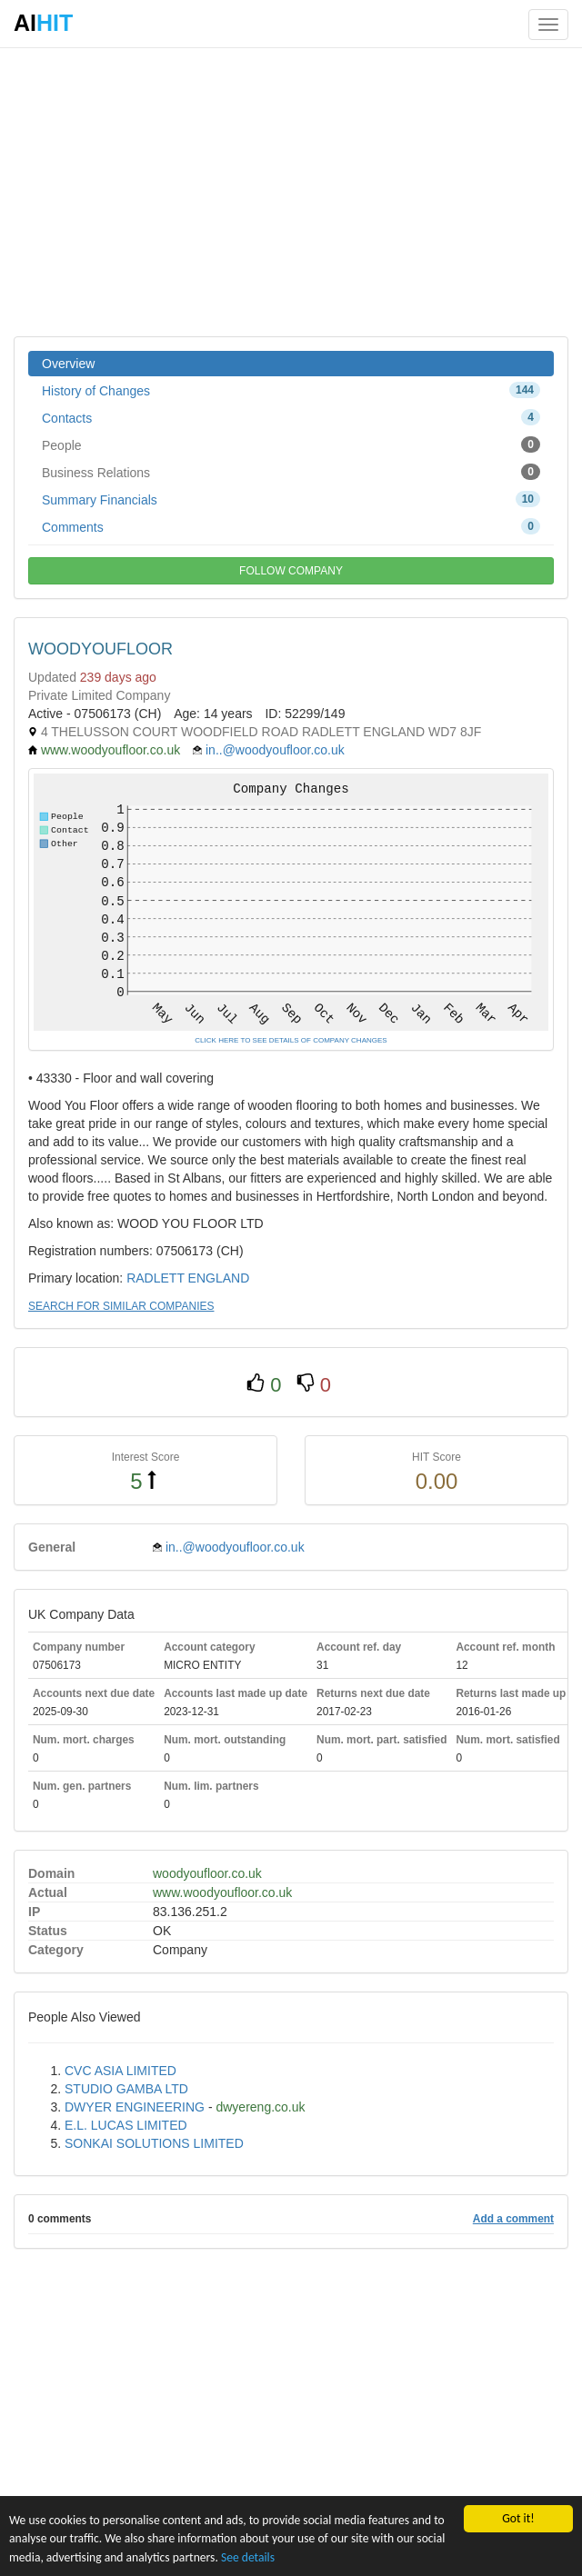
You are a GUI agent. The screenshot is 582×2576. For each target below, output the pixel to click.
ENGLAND (219, 1278)
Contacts (291, 417)
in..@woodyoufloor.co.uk (275, 750)
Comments (291, 526)
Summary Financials (291, 499)
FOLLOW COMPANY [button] (291, 570)
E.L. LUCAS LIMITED (126, 2125)
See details (248, 2557)
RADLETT (155, 1278)
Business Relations (291, 472)
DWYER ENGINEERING (135, 2107)
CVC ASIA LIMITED (120, 2070)
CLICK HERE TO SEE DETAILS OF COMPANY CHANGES (290, 1040)
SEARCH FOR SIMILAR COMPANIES (121, 1306)
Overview (68, 363)
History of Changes (291, 390)
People (291, 444)
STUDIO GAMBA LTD (126, 2089)
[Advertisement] (291, 191)
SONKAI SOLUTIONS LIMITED (154, 2143)
